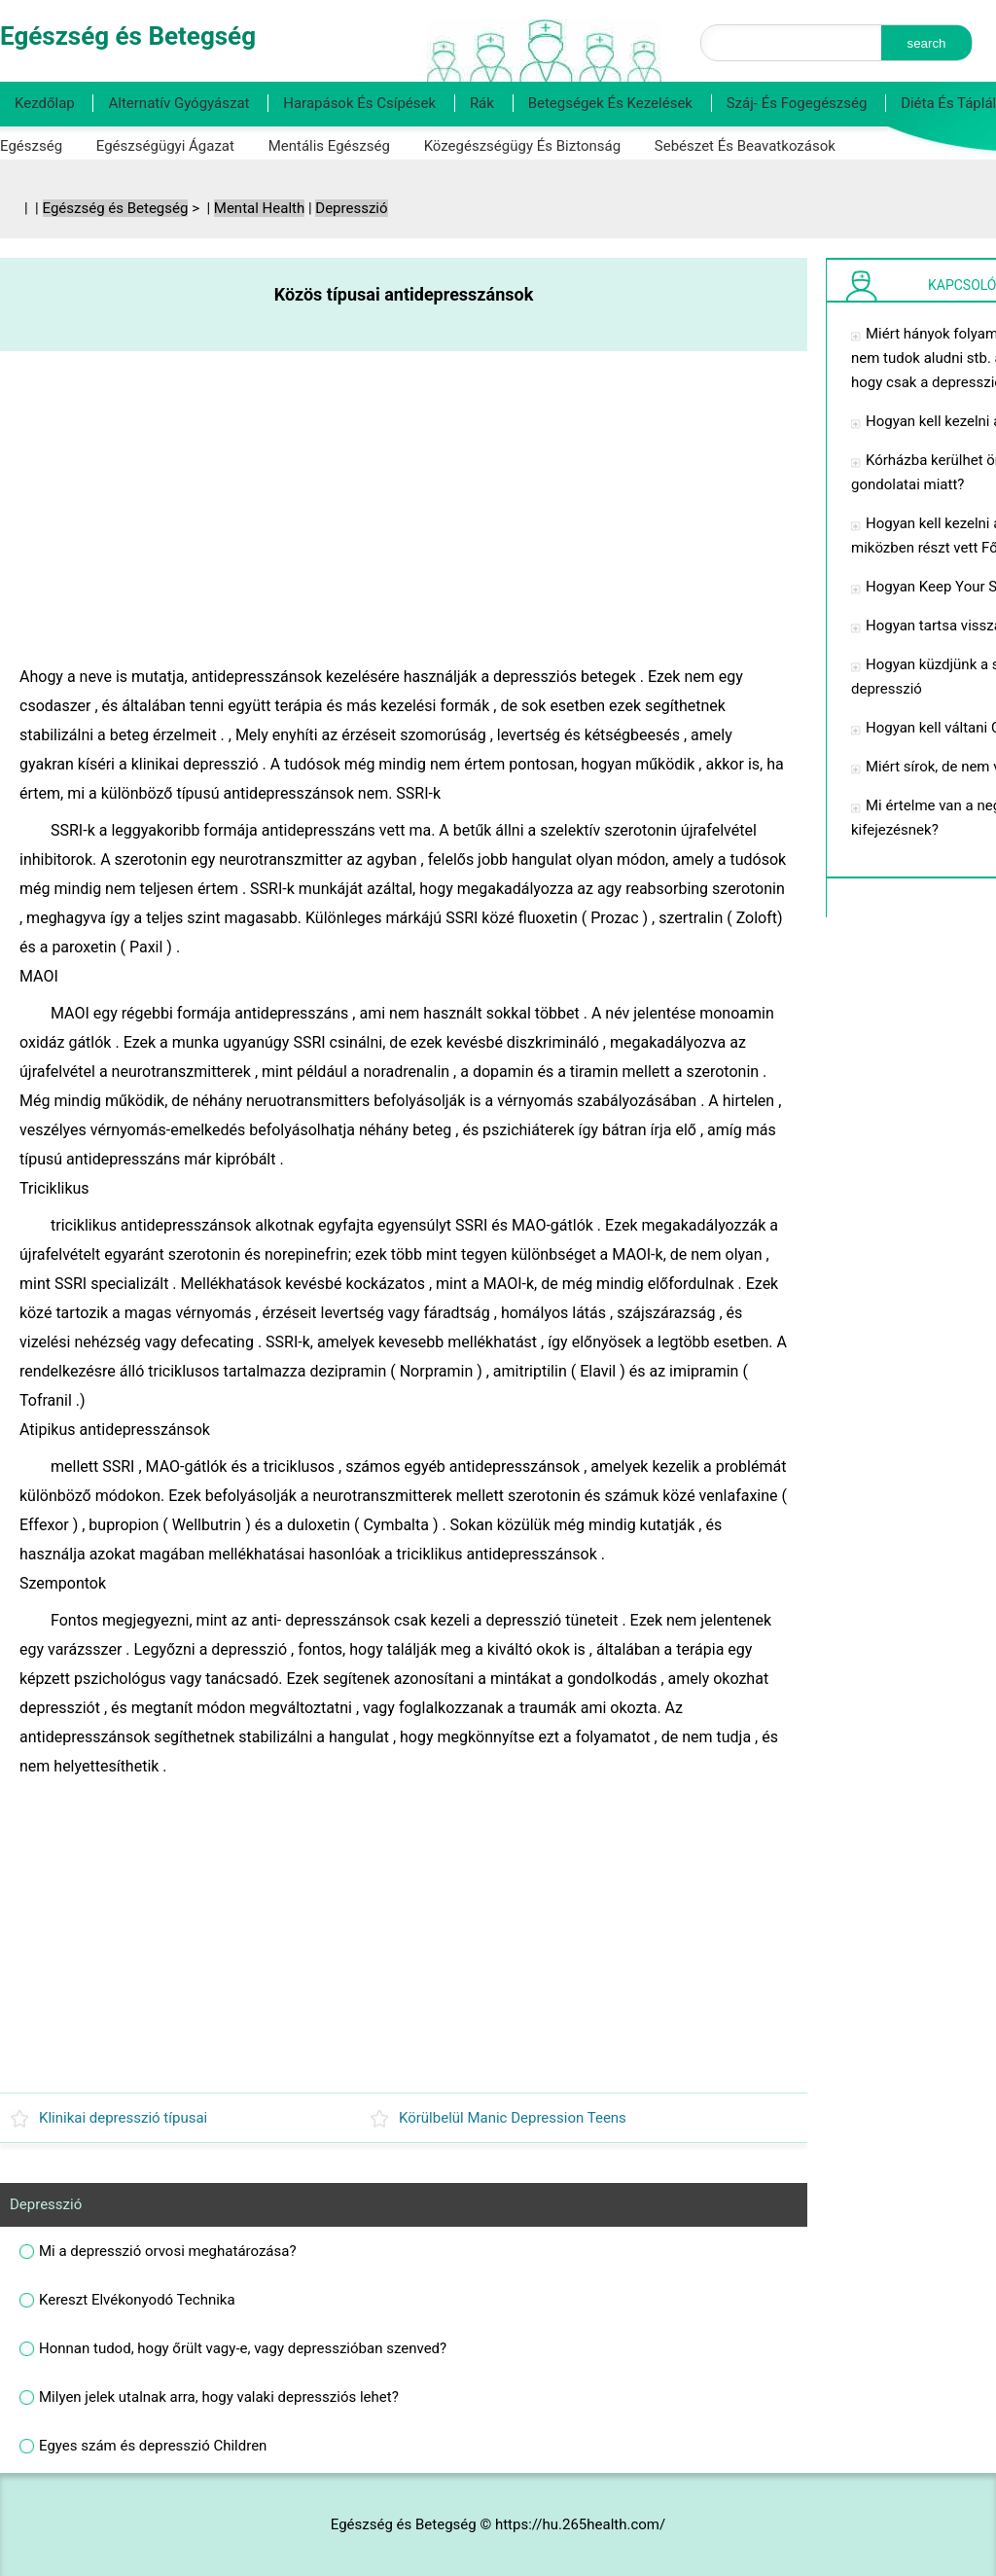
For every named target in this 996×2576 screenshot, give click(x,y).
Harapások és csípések (359, 103)
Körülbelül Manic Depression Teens (512, 2118)
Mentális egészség (329, 146)
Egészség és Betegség (116, 208)
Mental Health (259, 208)
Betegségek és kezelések (610, 103)
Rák (482, 103)
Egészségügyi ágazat (165, 146)
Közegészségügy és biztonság (522, 146)
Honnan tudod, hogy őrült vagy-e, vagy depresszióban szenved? (242, 2348)
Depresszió (351, 208)
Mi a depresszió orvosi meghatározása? (168, 2251)
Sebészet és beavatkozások (745, 146)
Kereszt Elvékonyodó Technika (137, 2299)
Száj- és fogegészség (797, 103)
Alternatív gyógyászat (178, 103)
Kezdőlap (45, 103)
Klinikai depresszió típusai (123, 2118)
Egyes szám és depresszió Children (153, 2445)
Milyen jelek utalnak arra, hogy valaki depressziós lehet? (219, 2397)
